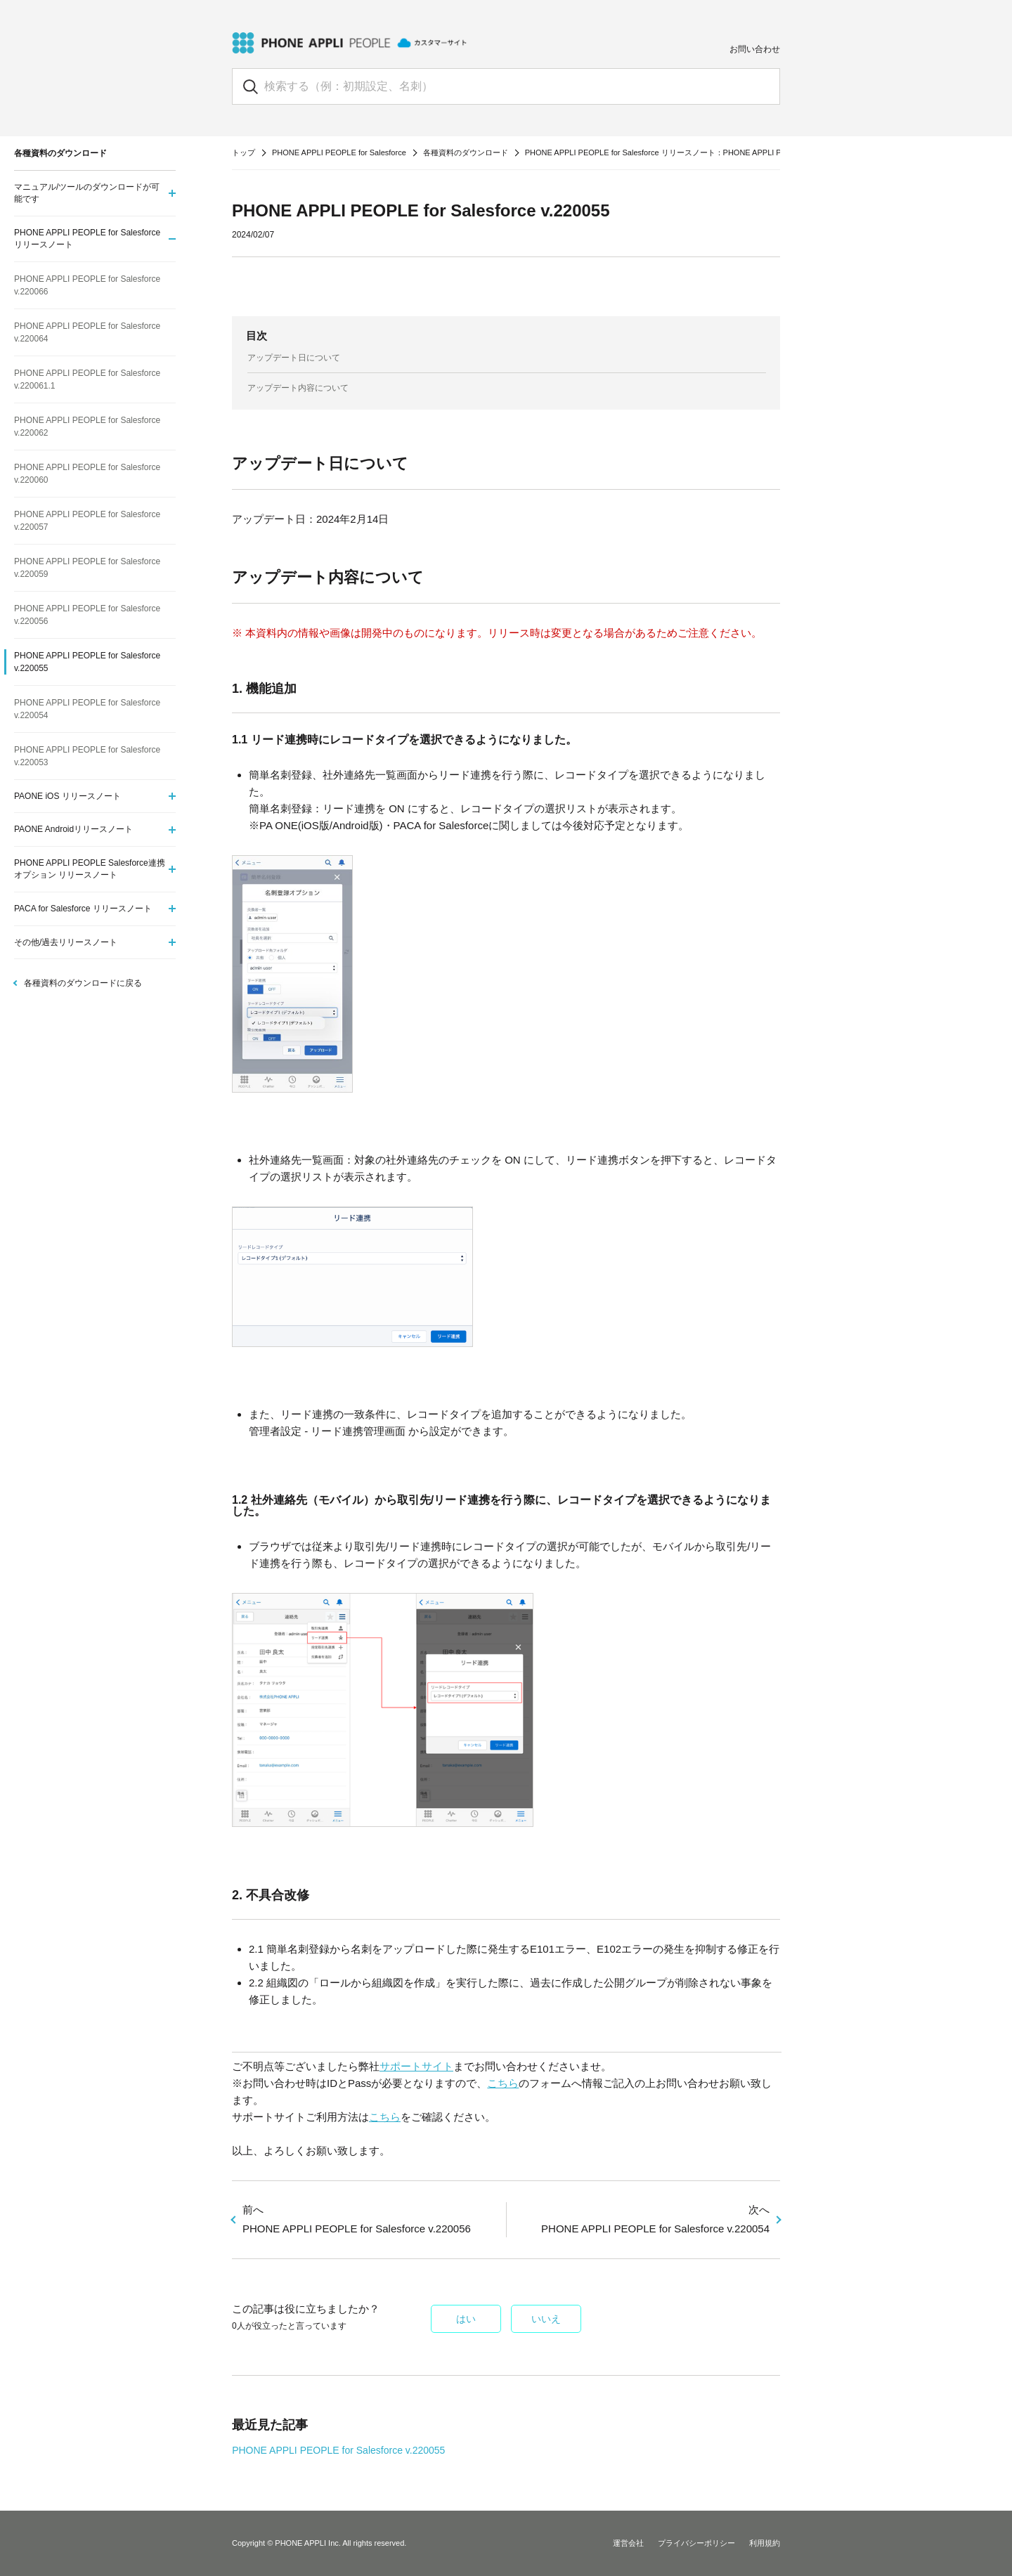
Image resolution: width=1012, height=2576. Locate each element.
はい (466, 2318)
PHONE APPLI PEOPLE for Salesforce (339, 152)
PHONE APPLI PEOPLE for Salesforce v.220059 (87, 568)
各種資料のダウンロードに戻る (83, 983)
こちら (503, 2083)
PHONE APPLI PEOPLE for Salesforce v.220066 (87, 285)
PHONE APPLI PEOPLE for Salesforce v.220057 (87, 520)
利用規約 (764, 2543)
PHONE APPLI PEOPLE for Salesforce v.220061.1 (87, 379)
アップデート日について (293, 358)
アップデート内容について (298, 388)
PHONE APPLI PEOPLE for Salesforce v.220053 (87, 756)
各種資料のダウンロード (465, 152)
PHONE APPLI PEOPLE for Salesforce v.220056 (87, 615)
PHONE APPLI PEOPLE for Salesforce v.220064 (87, 332)
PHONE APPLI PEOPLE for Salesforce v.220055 (338, 2450)
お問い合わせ (754, 49)
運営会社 (628, 2543)
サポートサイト (416, 2066)
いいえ (546, 2318)
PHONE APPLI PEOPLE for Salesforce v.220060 (87, 473)
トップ (243, 152)
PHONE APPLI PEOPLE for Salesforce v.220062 (87, 426)
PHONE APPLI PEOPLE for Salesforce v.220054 (87, 709)
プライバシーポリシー (696, 2543)
